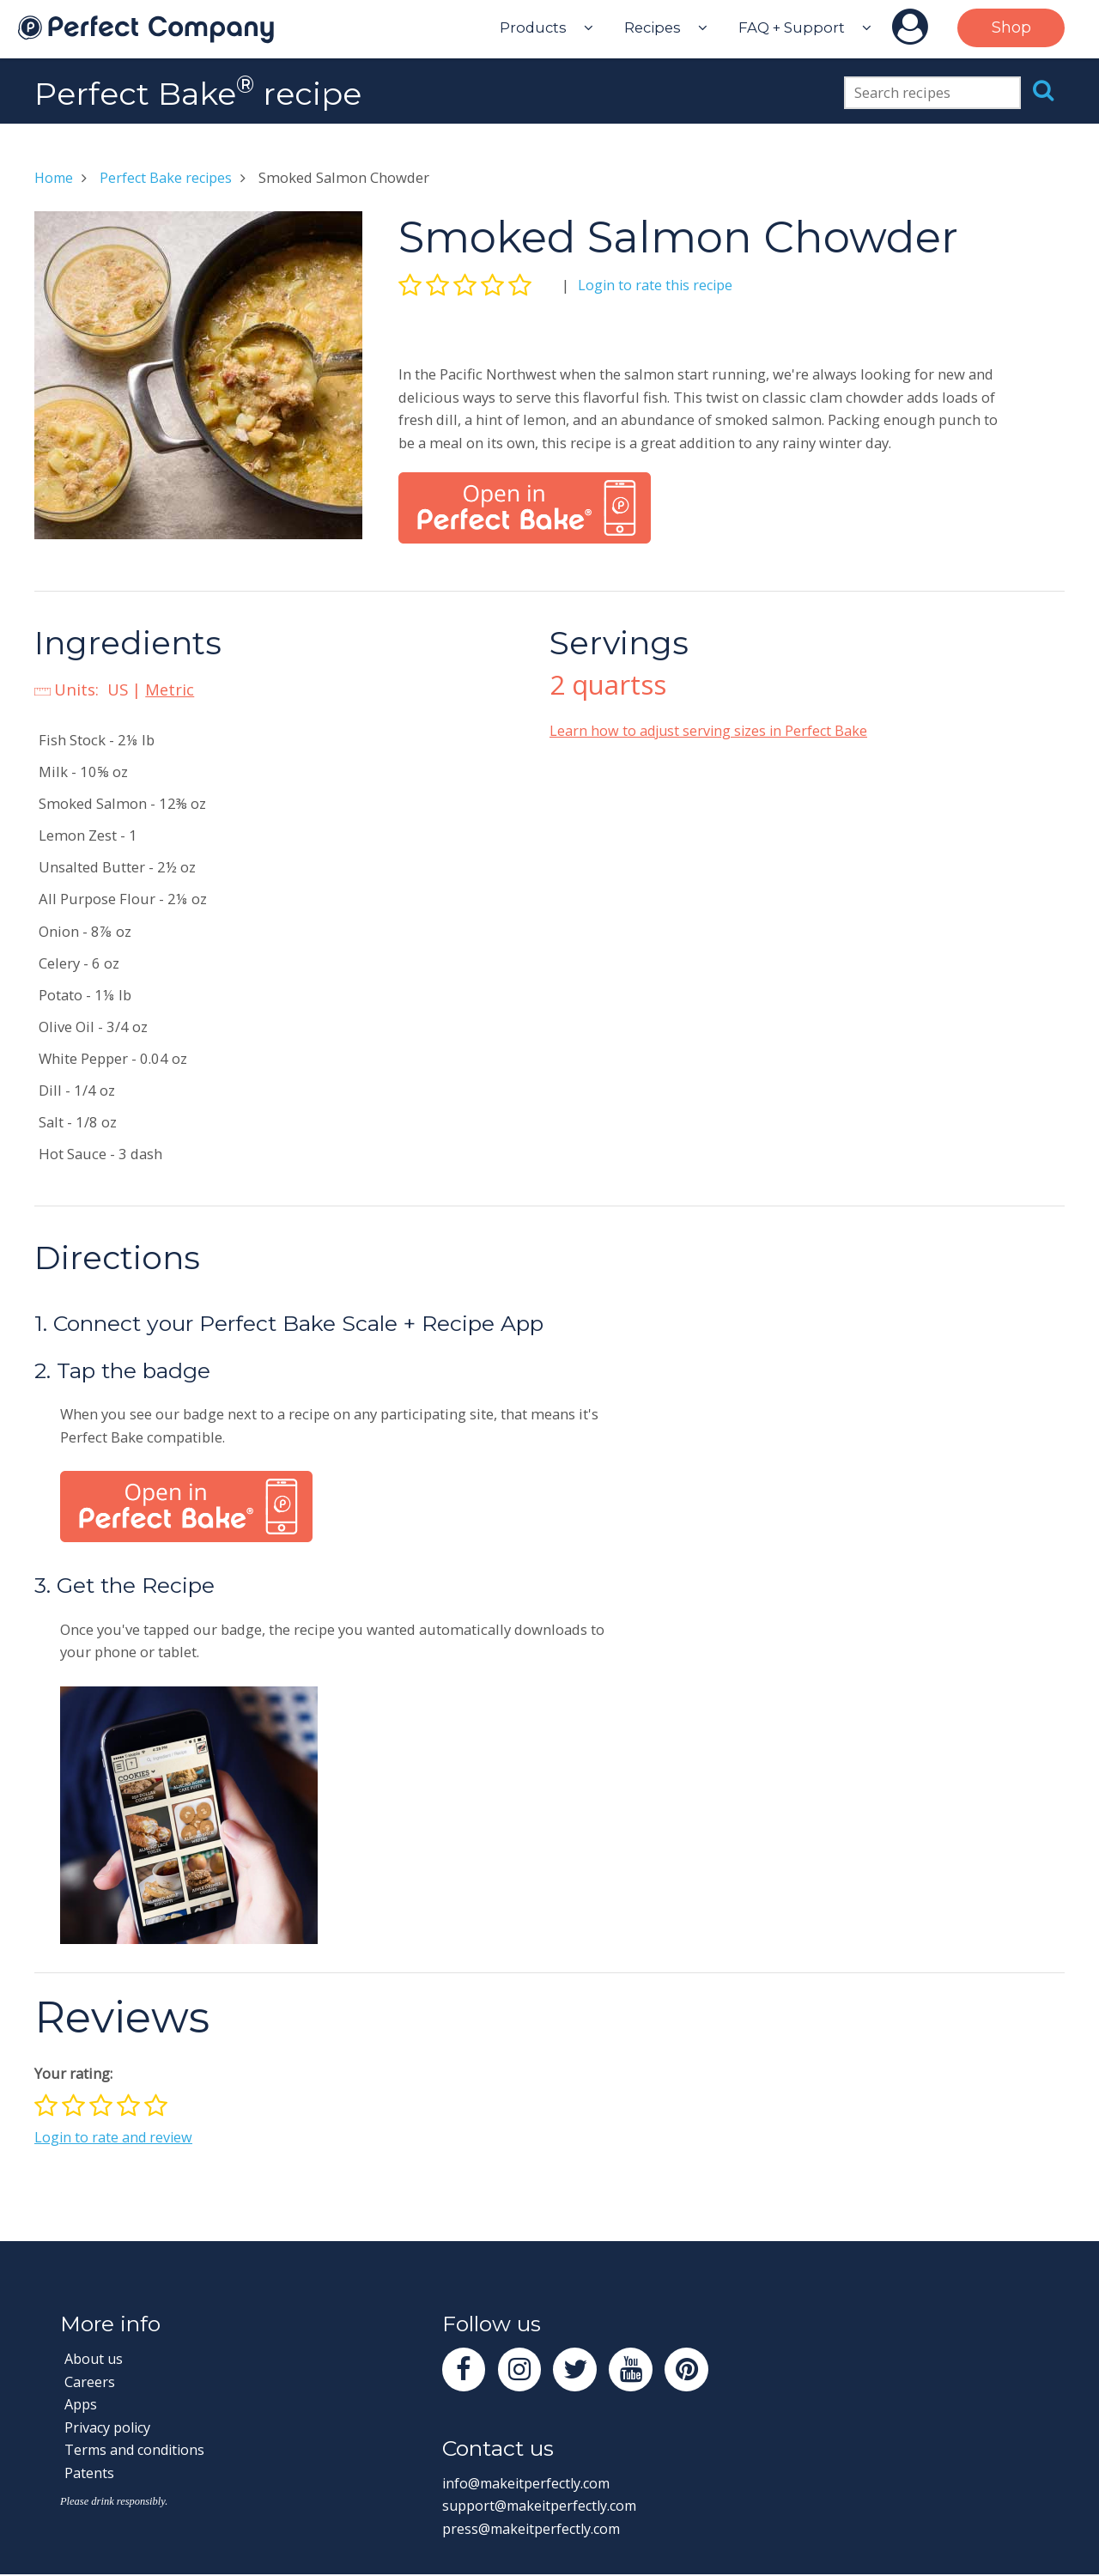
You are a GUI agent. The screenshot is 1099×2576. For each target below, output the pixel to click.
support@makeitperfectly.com (543, 2507)
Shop (1011, 27)
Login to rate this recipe (657, 285)
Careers (89, 2381)
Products (533, 27)
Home (55, 177)
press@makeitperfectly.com (535, 2529)
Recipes (652, 27)
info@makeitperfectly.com (530, 2484)
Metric (170, 689)
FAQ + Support (791, 27)
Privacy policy (109, 2427)
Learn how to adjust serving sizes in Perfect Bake (711, 730)
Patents (89, 2472)
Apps (81, 2404)
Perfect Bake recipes (169, 177)
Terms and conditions (137, 2449)
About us (94, 2358)
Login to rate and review (114, 2137)
